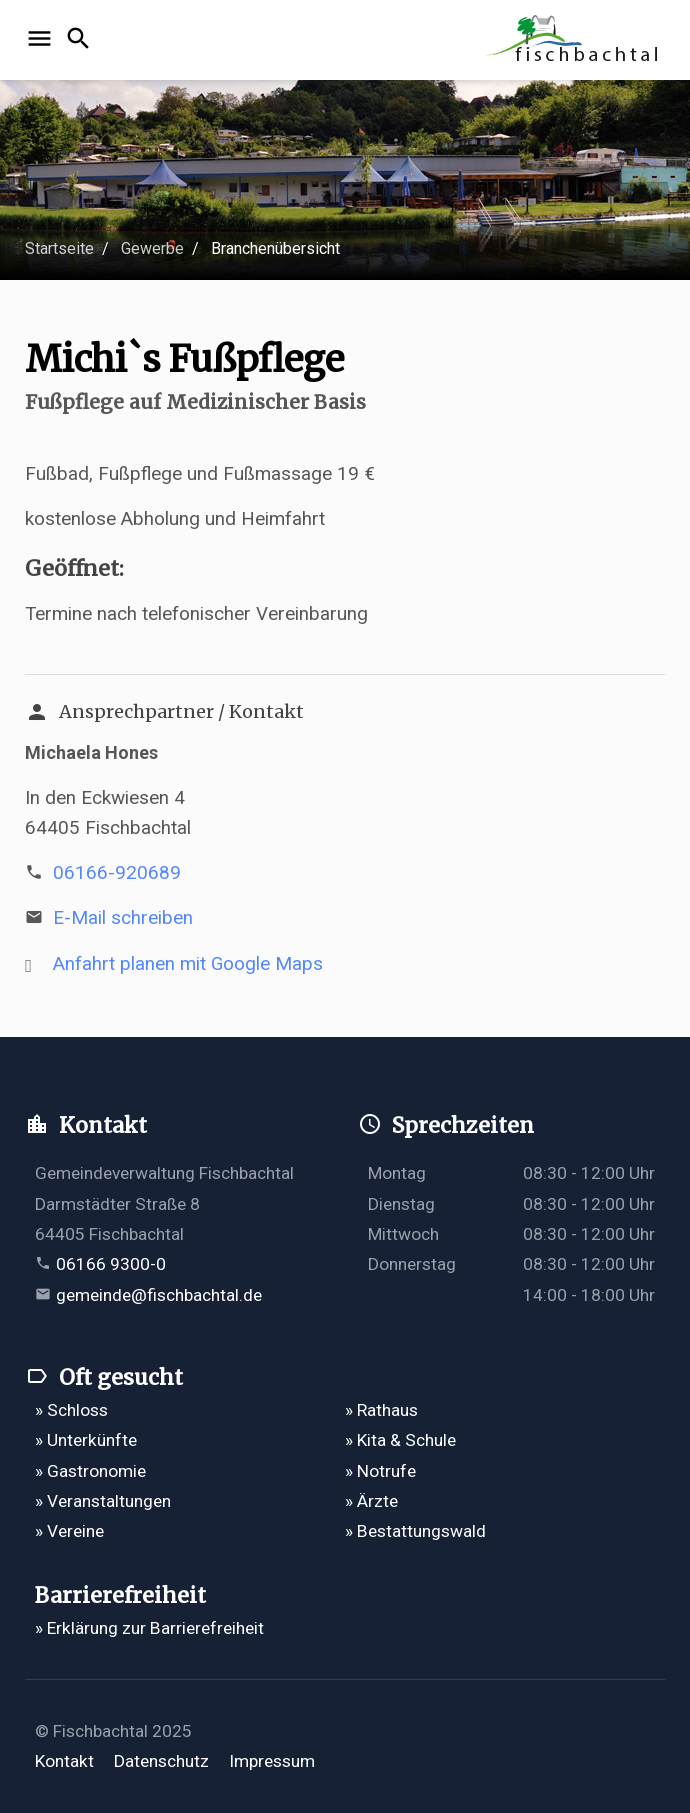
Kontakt (64, 1761)
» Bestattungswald (415, 1531)
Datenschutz (161, 1761)
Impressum (272, 1761)
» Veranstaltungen (103, 1501)
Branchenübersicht (275, 248)
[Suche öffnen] (81, 40)
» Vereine (69, 1531)
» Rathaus (381, 1410)
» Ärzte (371, 1501)
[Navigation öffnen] (42, 40)
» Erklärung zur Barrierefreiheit (149, 1628)
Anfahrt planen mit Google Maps (188, 963)
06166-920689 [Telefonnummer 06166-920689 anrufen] (117, 872)
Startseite (59, 248)
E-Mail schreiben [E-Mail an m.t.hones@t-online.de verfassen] (123, 917)
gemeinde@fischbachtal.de (159, 1295)
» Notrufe (380, 1471)
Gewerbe (152, 248)
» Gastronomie (90, 1471)
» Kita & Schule (400, 1440)
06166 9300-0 (111, 1264)
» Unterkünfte (86, 1440)
